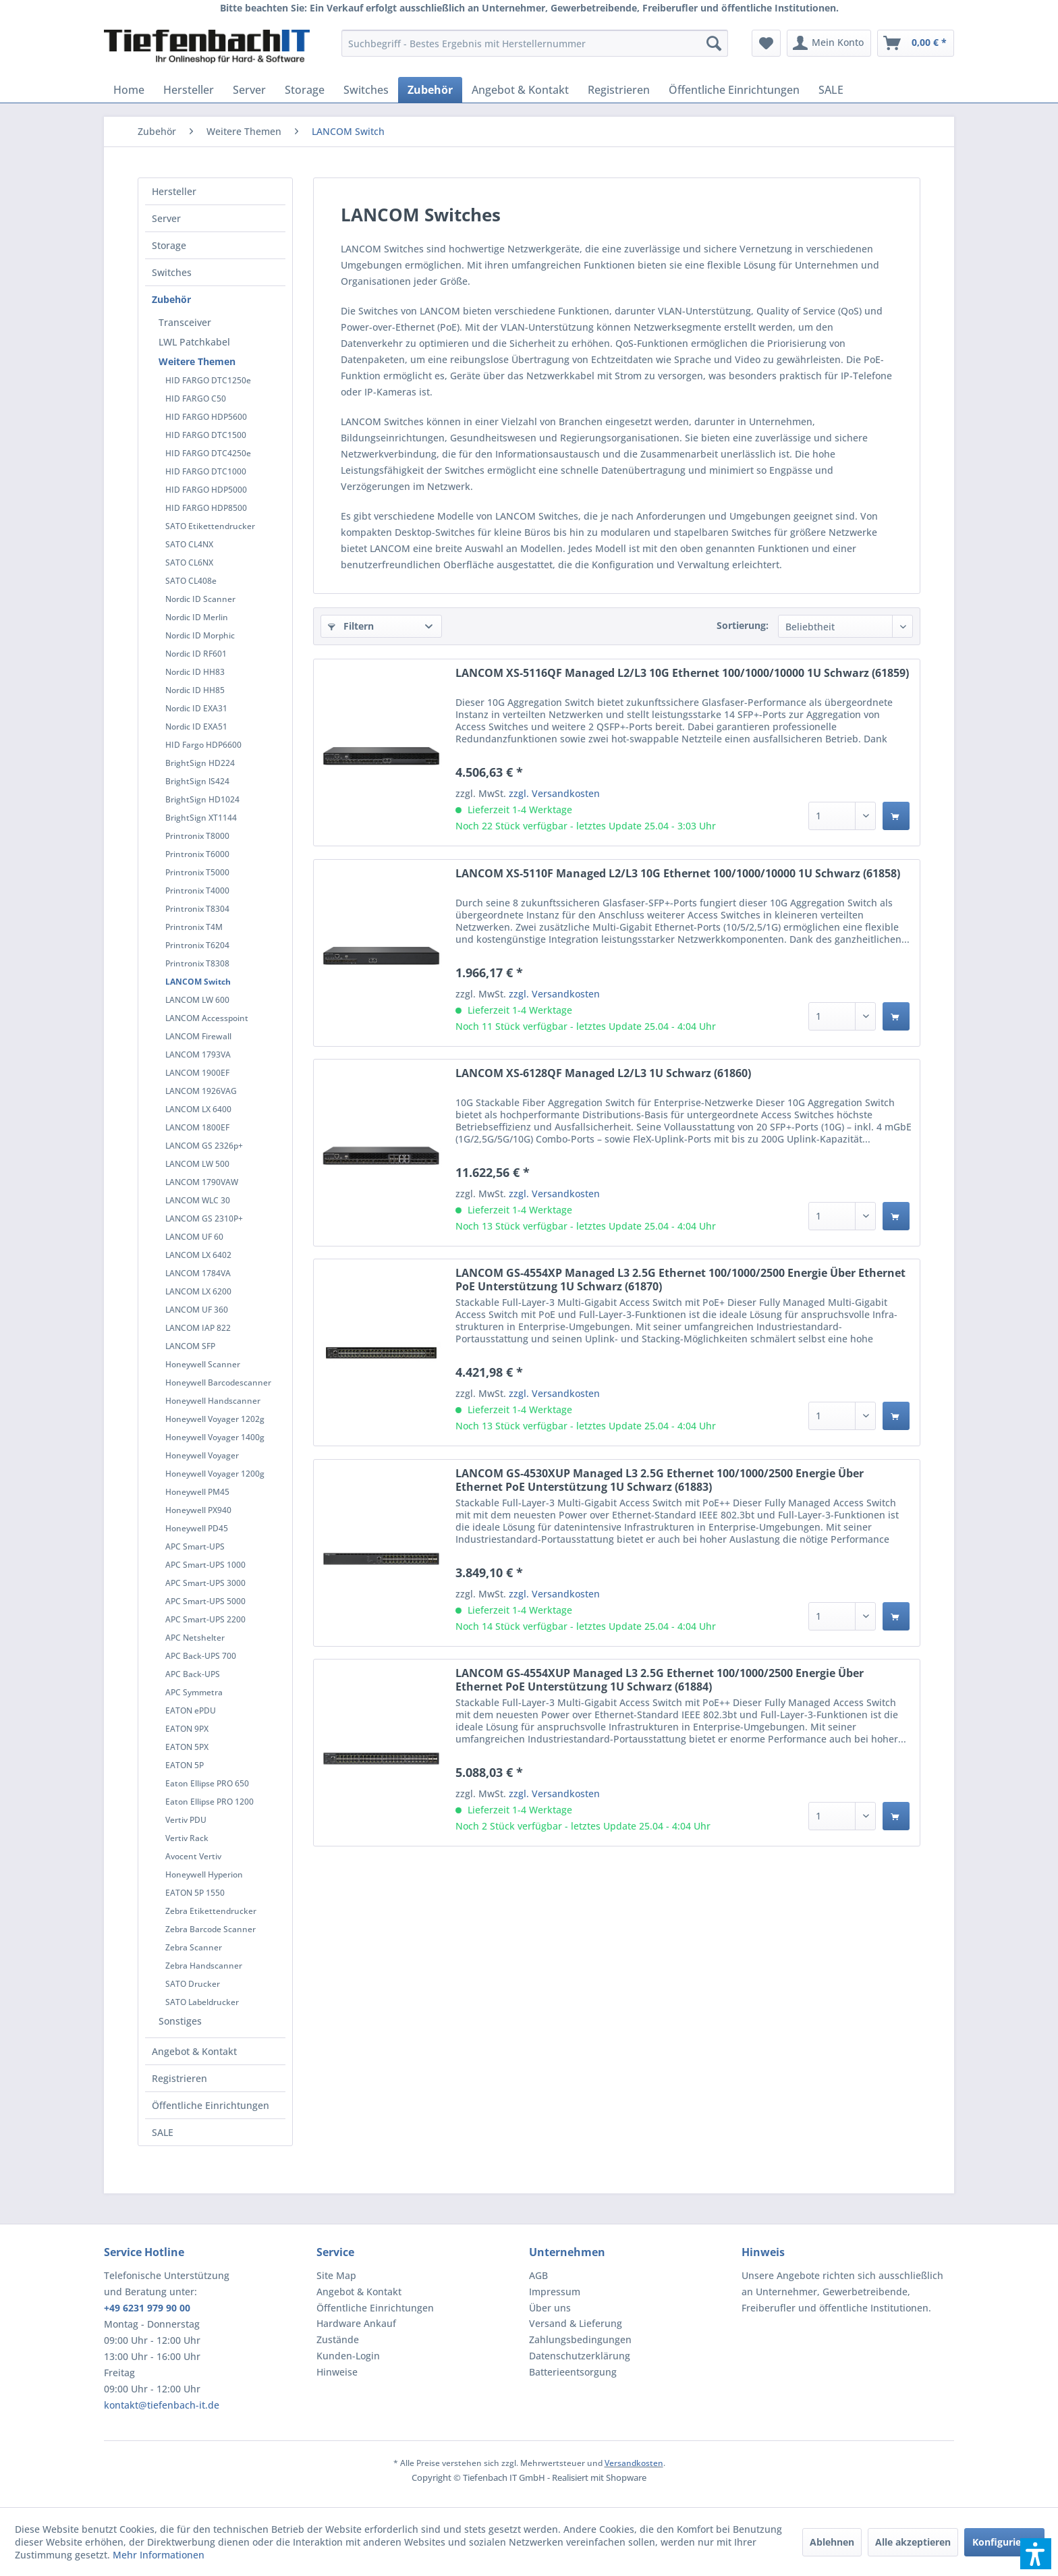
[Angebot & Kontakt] (520, 90)
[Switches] (366, 90)
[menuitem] (534, 43)
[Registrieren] (618, 90)
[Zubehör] (430, 90)
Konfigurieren (1004, 2542)
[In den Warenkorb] (896, 816)
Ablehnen (832, 2542)
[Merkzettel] (766, 43)
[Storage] (304, 90)
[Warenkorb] (915, 43)
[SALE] (831, 90)
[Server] (249, 90)
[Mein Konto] (829, 43)
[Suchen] (714, 43)
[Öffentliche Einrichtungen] (734, 90)
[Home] (129, 90)
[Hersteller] (188, 90)
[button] (1035, 2553)
